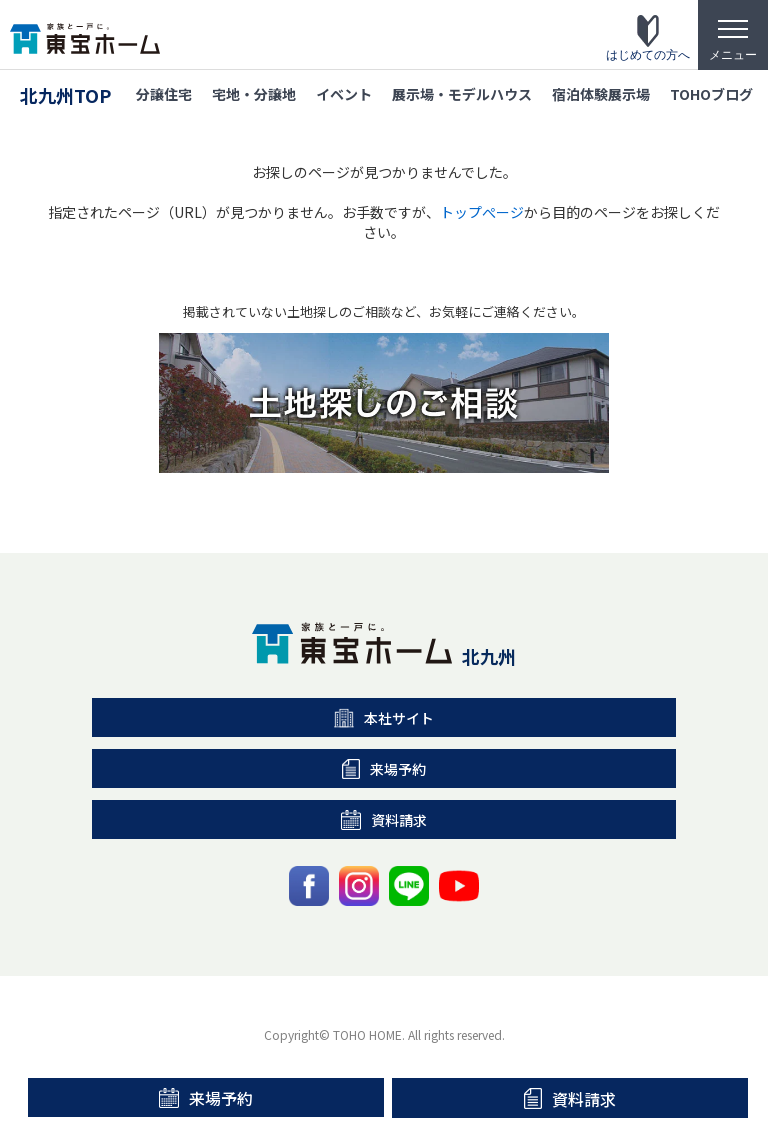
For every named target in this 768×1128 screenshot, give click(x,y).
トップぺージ (482, 212)
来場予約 (206, 1098)
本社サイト (384, 718)
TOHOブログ (711, 94)
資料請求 (570, 1099)
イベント (344, 94)
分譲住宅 (164, 94)
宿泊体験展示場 (601, 94)
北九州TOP (65, 95)
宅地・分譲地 (254, 94)
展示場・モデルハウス (462, 94)
